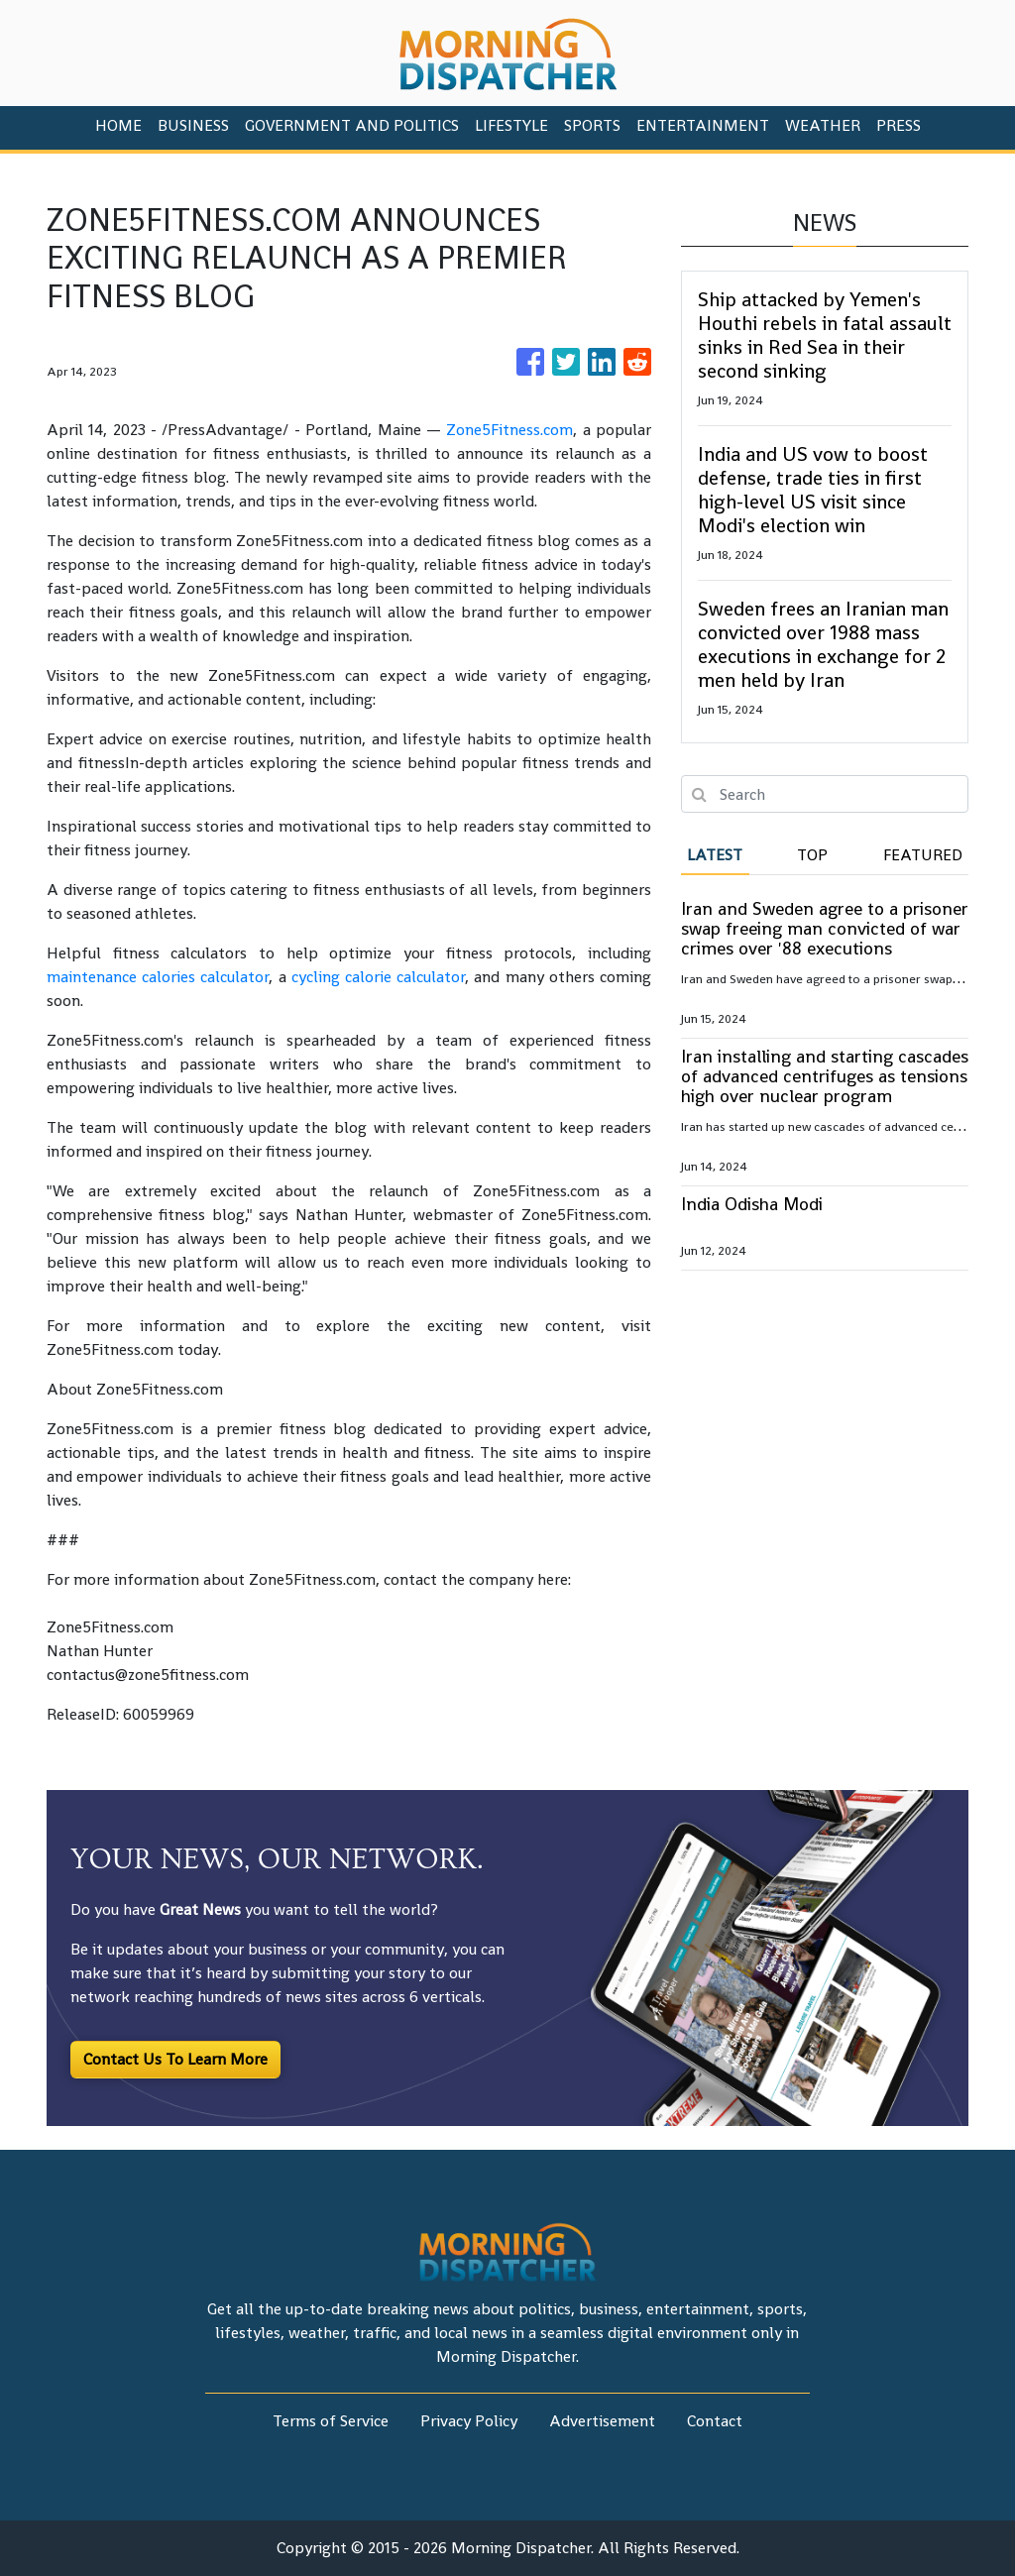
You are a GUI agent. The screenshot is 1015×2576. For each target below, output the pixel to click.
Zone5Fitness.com (509, 429)
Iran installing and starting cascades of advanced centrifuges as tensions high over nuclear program (824, 1076)
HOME (118, 125)
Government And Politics (352, 125)
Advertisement (602, 2420)
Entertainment (702, 125)
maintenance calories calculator (158, 976)
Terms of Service (331, 2420)
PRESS (898, 125)
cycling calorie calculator (378, 976)
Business (193, 125)
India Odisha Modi (752, 1203)
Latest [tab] (714, 854)
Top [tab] (812, 854)
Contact (714, 2420)
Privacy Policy (468, 2420)
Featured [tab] (922, 854)
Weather (822, 125)
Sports (592, 125)
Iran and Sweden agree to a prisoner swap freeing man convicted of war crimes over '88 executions (824, 928)
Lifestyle (511, 125)
